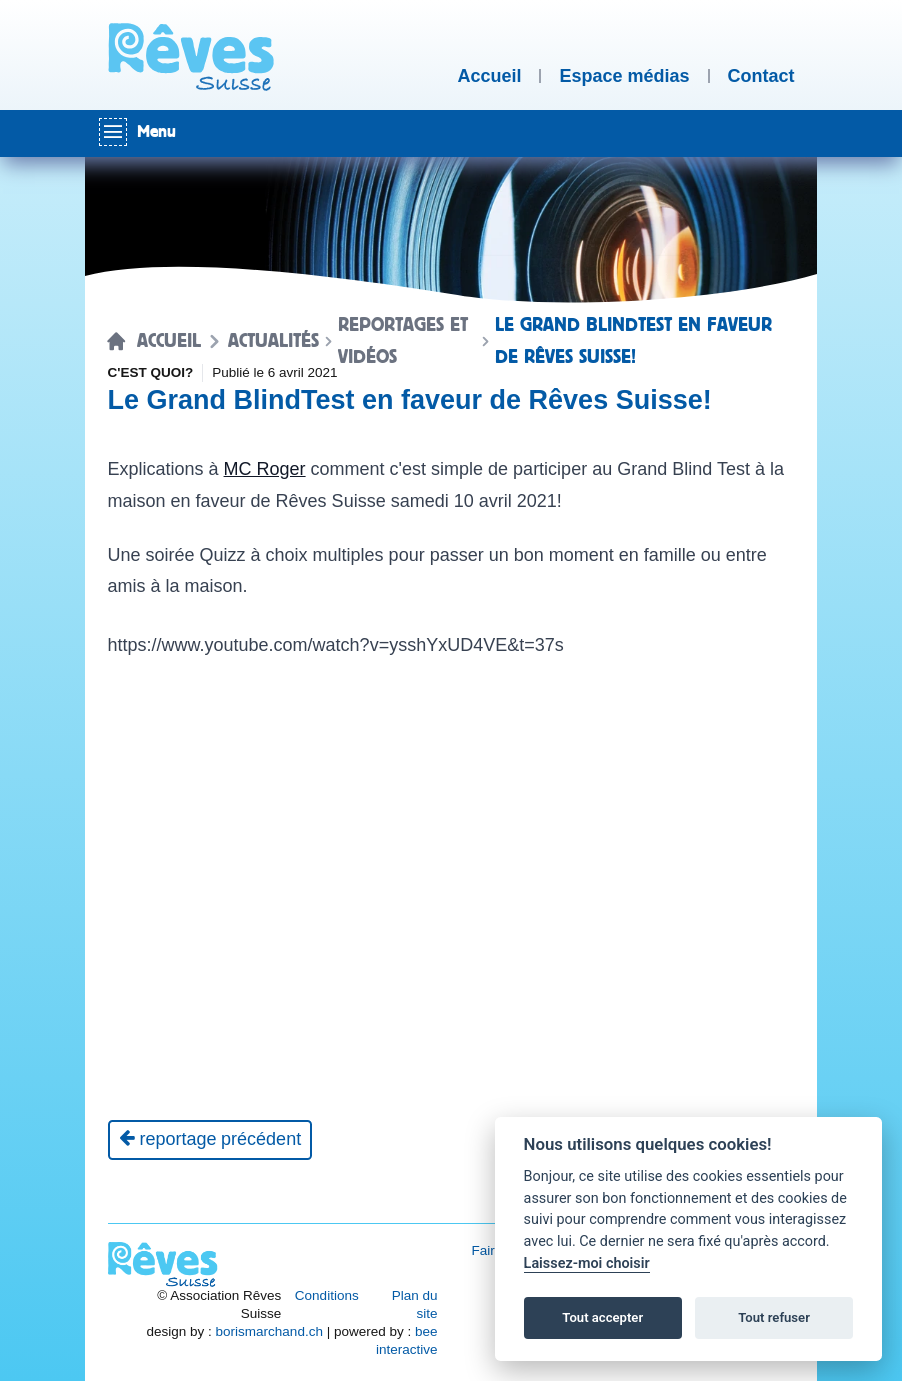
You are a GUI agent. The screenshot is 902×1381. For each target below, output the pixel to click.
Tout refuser (774, 1317)
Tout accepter (602, 1317)
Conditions (327, 1295)
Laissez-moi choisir (587, 1263)
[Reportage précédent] (210, 1140)
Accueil (169, 341)
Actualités (273, 341)
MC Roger (265, 469)
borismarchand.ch (269, 1331)
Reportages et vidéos (403, 341)
